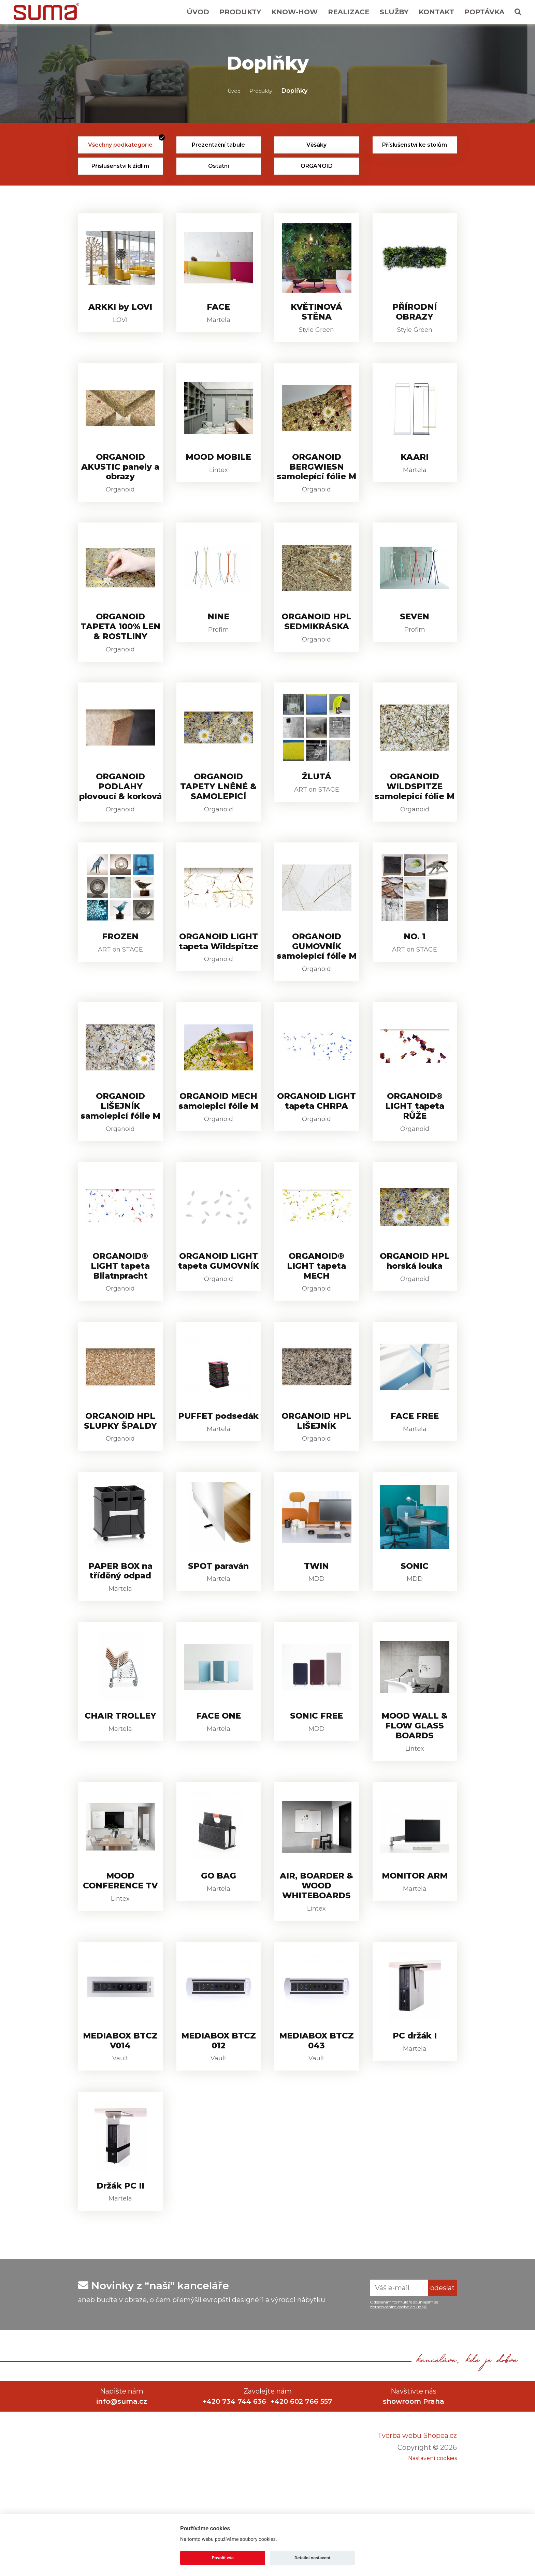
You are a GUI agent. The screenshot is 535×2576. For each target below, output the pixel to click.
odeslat (442, 2386)
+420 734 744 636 (233, 2500)
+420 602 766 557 (303, 2500)
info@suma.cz (121, 2500)
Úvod (198, 12)
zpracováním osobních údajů (399, 2405)
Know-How (294, 12)
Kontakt (436, 12)
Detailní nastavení (312, 2557)
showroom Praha (413, 2500)
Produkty (240, 12)
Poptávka (484, 12)
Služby (394, 12)
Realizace (349, 12)
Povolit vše (223, 2557)
